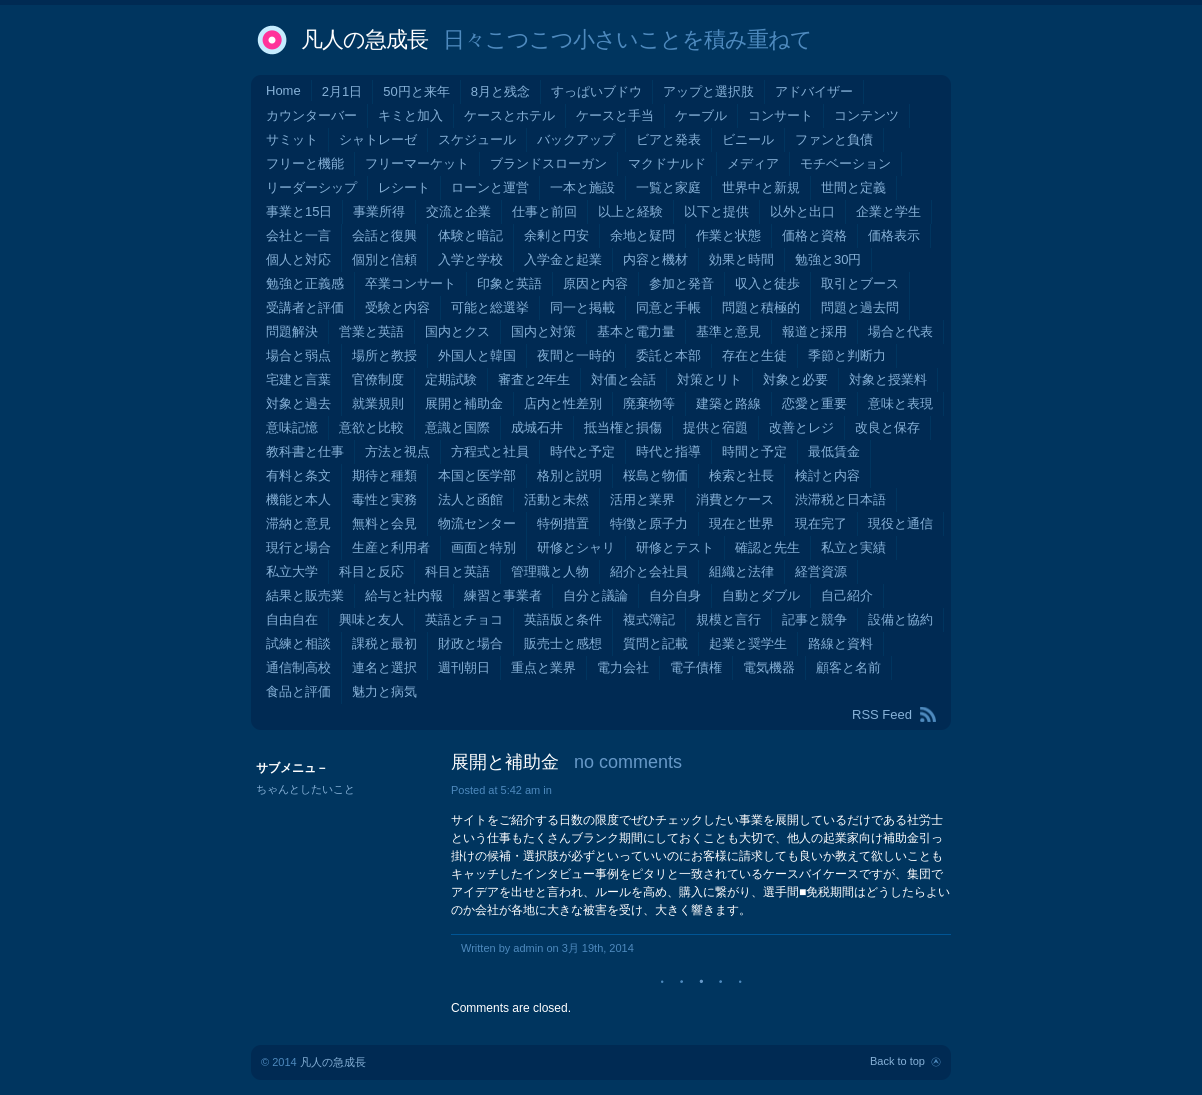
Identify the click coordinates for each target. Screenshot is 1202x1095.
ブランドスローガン (548, 163)
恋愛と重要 (814, 403)
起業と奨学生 (748, 643)
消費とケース (735, 499)
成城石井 (537, 427)
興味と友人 (371, 619)
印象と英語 (509, 283)
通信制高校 (298, 667)
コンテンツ (866, 115)
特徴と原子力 (649, 523)
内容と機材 (655, 259)
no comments (628, 762)
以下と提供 (716, 211)
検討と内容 (827, 475)
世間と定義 (853, 187)
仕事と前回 (544, 211)
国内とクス (457, 331)
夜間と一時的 (576, 355)
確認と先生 (767, 547)
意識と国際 (457, 427)
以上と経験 (630, 211)
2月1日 (342, 91)
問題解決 (292, 331)
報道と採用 (814, 331)
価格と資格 (814, 235)
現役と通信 (900, 523)
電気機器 (769, 667)
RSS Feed (882, 714)
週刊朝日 (464, 667)
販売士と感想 (563, 643)
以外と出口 (802, 211)
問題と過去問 (860, 307)
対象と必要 (795, 379)
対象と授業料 (888, 379)
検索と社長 (741, 475)
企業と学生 (888, 211)
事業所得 (379, 211)
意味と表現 (900, 403)
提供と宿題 (715, 427)
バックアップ (576, 139)
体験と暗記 (470, 235)
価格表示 (894, 235)
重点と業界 (543, 667)
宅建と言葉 (298, 379)
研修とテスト (675, 547)
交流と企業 (458, 211)
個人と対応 (298, 259)
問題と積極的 (761, 307)
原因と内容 (595, 283)
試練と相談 (298, 643)
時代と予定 (582, 451)
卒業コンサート (410, 283)
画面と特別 (483, 547)
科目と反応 (371, 571)
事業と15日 (299, 211)
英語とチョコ (464, 619)
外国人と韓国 (477, 355)
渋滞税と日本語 (840, 499)
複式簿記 (649, 619)
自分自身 (675, 595)
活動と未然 (556, 499)
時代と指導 (668, 451)
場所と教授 (384, 355)
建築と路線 (728, 403)
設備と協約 (900, 619)
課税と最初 (384, 643)
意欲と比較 (371, 427)
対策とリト (709, 379)
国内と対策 (543, 331)
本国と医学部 (477, 475)
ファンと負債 (834, 139)
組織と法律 (741, 571)
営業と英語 (371, 331)
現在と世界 (741, 523)
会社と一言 (298, 235)
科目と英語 (457, 571)
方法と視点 (397, 451)
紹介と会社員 (649, 571)
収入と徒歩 (767, 283)
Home (283, 90)
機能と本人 (298, 499)
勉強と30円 (828, 259)
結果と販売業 (305, 595)
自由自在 (292, 619)
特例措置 (563, 523)
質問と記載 (655, 643)
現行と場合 (298, 547)
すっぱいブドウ (596, 91)
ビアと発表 (668, 139)
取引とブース (860, 283)
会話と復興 (384, 235)
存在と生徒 (754, 355)
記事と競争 (814, 619)
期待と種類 (384, 475)
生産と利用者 (391, 547)
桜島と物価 (655, 475)
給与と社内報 (404, 595)
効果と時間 (741, 259)
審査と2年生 (534, 379)
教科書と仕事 (305, 451)
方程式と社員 (490, 451)
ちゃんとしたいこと (305, 789)
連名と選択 (384, 667)
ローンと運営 (490, 187)
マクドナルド (667, 163)
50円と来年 (416, 91)
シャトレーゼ (378, 139)
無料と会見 (384, 523)
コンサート (780, 115)
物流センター (477, 523)
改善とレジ (801, 427)
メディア (753, 163)
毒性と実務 (384, 499)
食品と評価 (298, 691)
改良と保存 (887, 427)
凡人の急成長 (364, 39)
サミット (292, 139)
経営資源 (821, 571)
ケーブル (701, 115)
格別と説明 (569, 475)
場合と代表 (900, 331)
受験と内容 (397, 307)
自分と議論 (595, 595)
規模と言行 (728, 619)
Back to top (897, 1061)
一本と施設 (582, 187)
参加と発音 (681, 283)
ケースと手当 (615, 115)
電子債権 (696, 667)
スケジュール (477, 139)
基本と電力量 (636, 331)
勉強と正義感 (305, 283)
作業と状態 (728, 235)
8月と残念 (500, 91)
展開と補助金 (464, 403)
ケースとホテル (509, 115)
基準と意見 (728, 331)
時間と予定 (754, 451)
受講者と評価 (305, 307)
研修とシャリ (576, 547)
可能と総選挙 (490, 307)
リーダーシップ (311, 187)
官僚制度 (378, 379)
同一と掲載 (582, 307)
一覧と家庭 (668, 187)
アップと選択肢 (708, 91)
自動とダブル (761, 595)
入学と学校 (470, 259)
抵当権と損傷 (623, 427)
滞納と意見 (298, 523)
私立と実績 (853, 547)
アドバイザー (814, 91)
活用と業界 (642, 499)
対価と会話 (623, 379)
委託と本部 (668, 355)
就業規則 (378, 403)
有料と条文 (298, 475)
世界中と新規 (761, 187)
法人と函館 (470, 499)
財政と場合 (470, 643)
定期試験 (451, 379)
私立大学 (292, 571)
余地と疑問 (642, 235)
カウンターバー (311, 115)
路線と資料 (840, 643)
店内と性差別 (563, 403)
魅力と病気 (384, 691)
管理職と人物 (550, 571)
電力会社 (623, 667)
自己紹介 (847, 595)
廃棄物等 (649, 403)
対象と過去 (298, 403)
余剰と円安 (556, 235)
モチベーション (845, 163)
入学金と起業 (563, 259)
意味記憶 (292, 427)
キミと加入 (410, 115)
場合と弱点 (298, 355)
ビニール (748, 139)
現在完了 (821, 523)
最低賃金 (834, 451)
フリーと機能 (305, 163)
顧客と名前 (848, 667)
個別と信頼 (384, 259)
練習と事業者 (503, 595)
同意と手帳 (668, 307)
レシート (404, 187)
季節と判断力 (847, 355)
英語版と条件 (563, 619)
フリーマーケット (417, 163)
